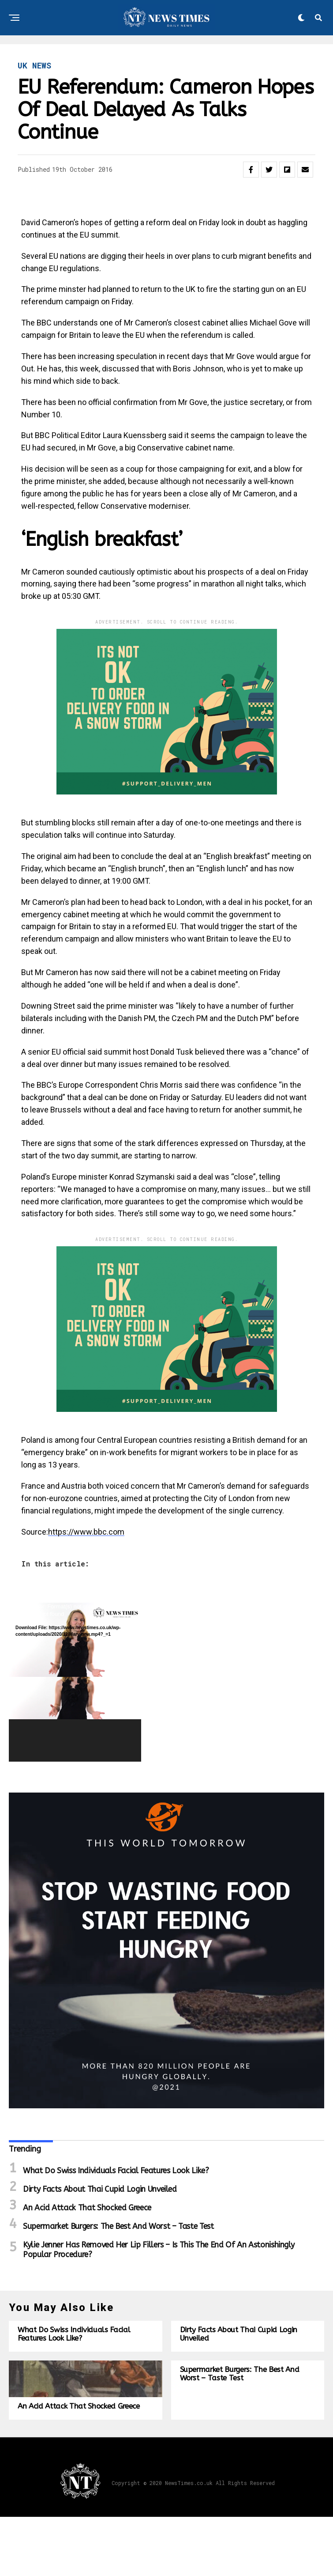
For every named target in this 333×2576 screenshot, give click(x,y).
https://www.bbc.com (86, 1531)
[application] (75, 1682)
